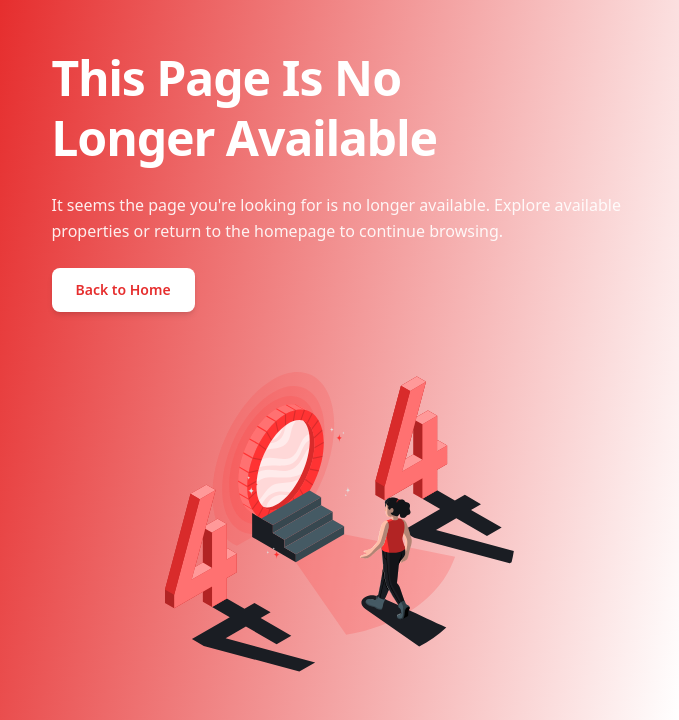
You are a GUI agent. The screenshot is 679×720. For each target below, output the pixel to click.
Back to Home (123, 289)
